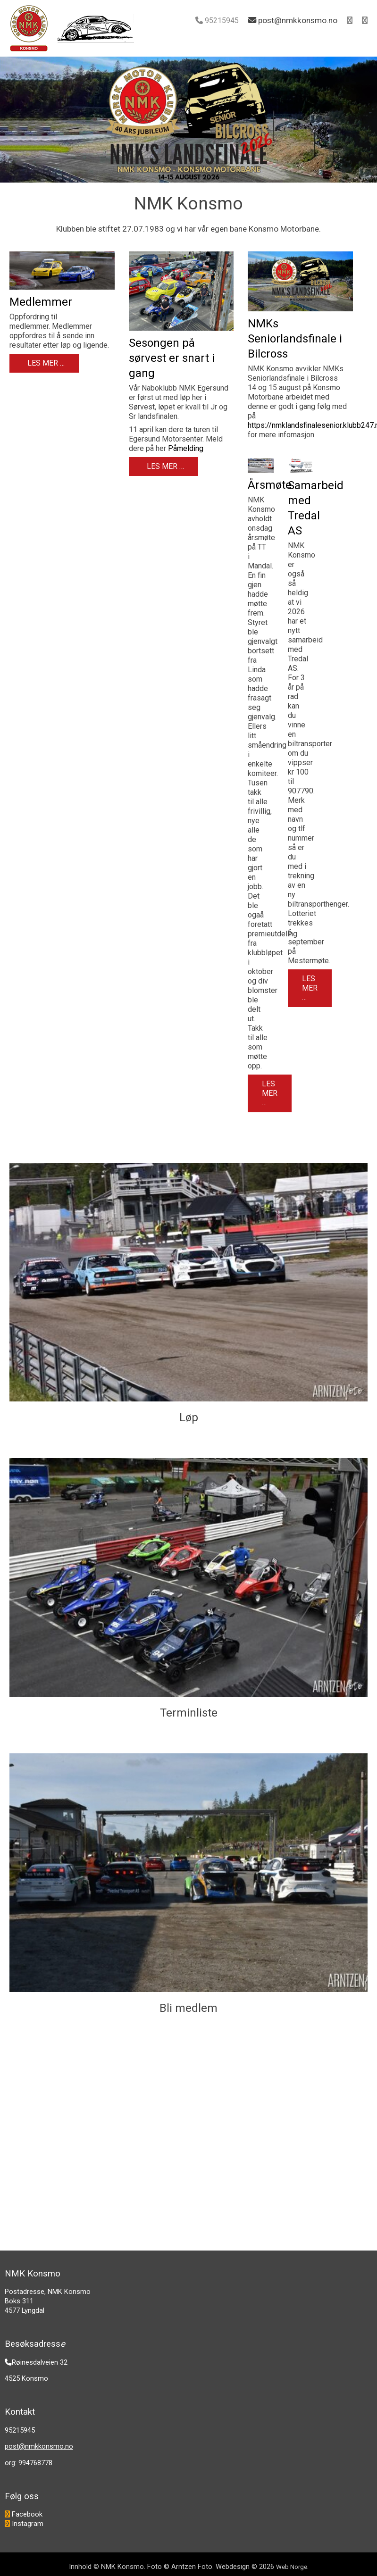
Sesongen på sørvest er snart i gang (172, 358)
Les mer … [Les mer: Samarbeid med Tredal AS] (310, 988)
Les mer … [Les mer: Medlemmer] (45, 362)
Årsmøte (270, 485)
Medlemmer (40, 301)
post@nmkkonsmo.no (39, 2446)
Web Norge (291, 2566)
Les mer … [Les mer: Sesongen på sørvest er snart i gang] (164, 466)
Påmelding (185, 448)
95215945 (222, 20)
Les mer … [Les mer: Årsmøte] (269, 1093)
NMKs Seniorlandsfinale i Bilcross (295, 338)
